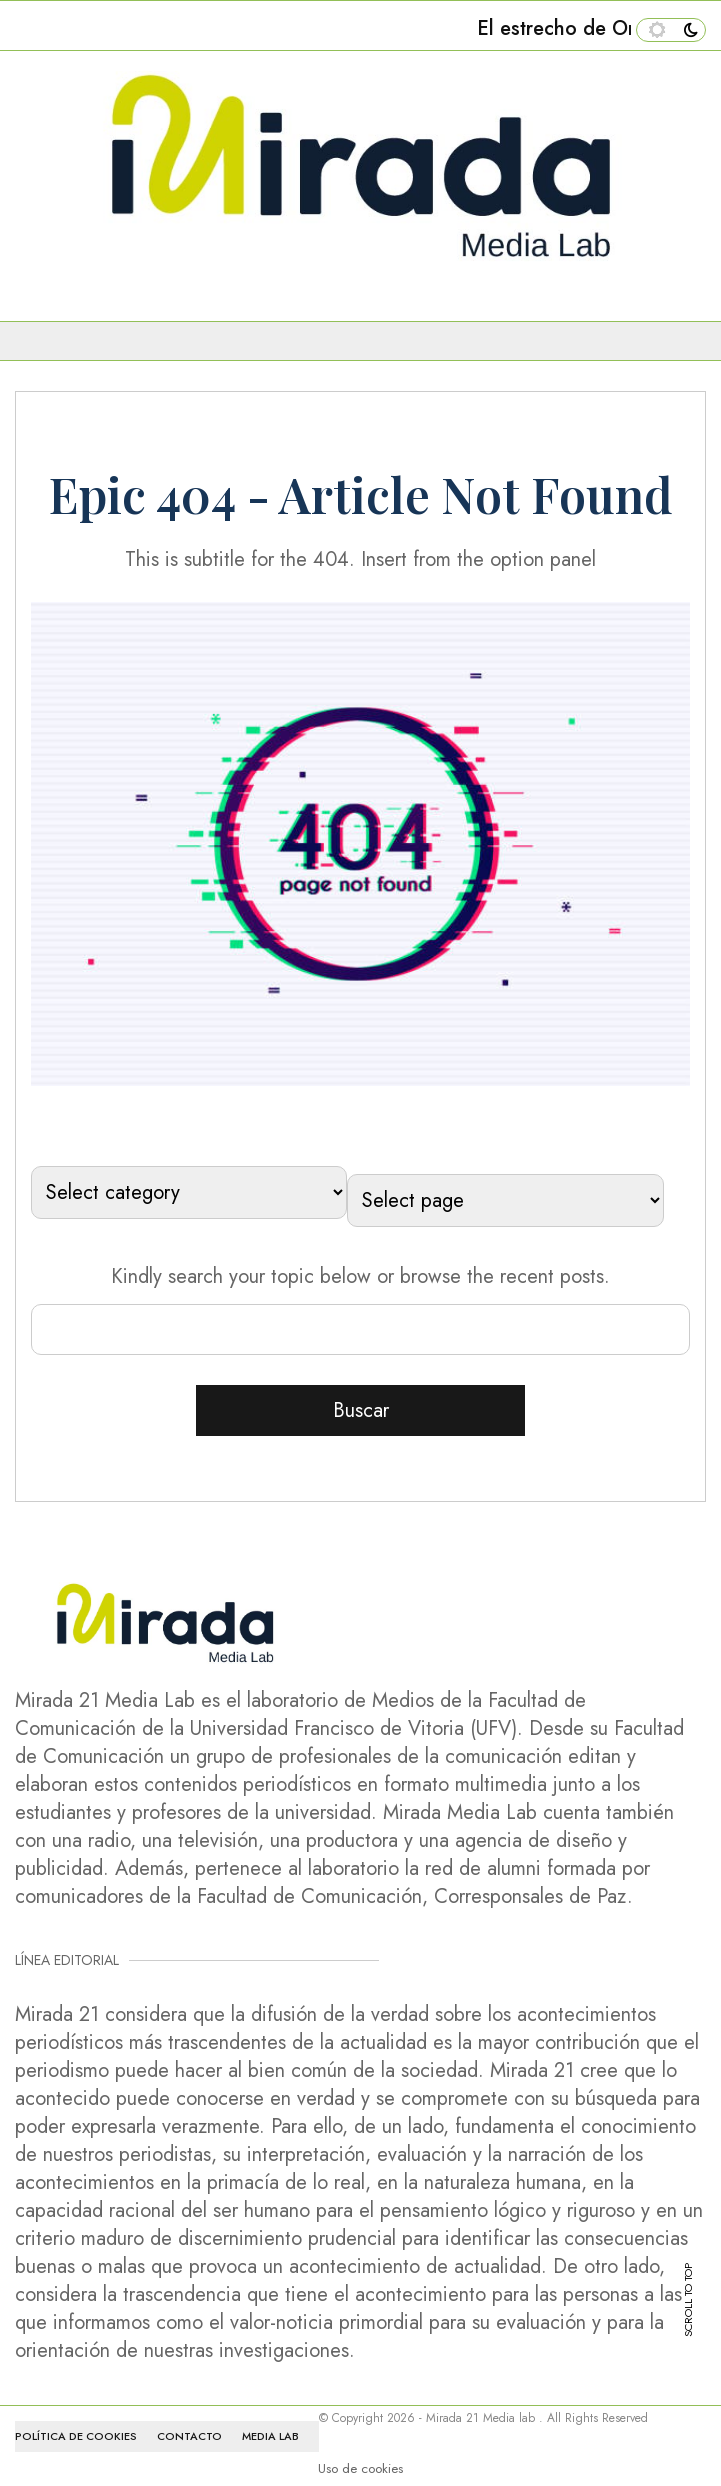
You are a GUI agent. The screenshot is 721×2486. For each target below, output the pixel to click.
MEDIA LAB (270, 2436)
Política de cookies (76, 2436)
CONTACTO (189, 2436)
